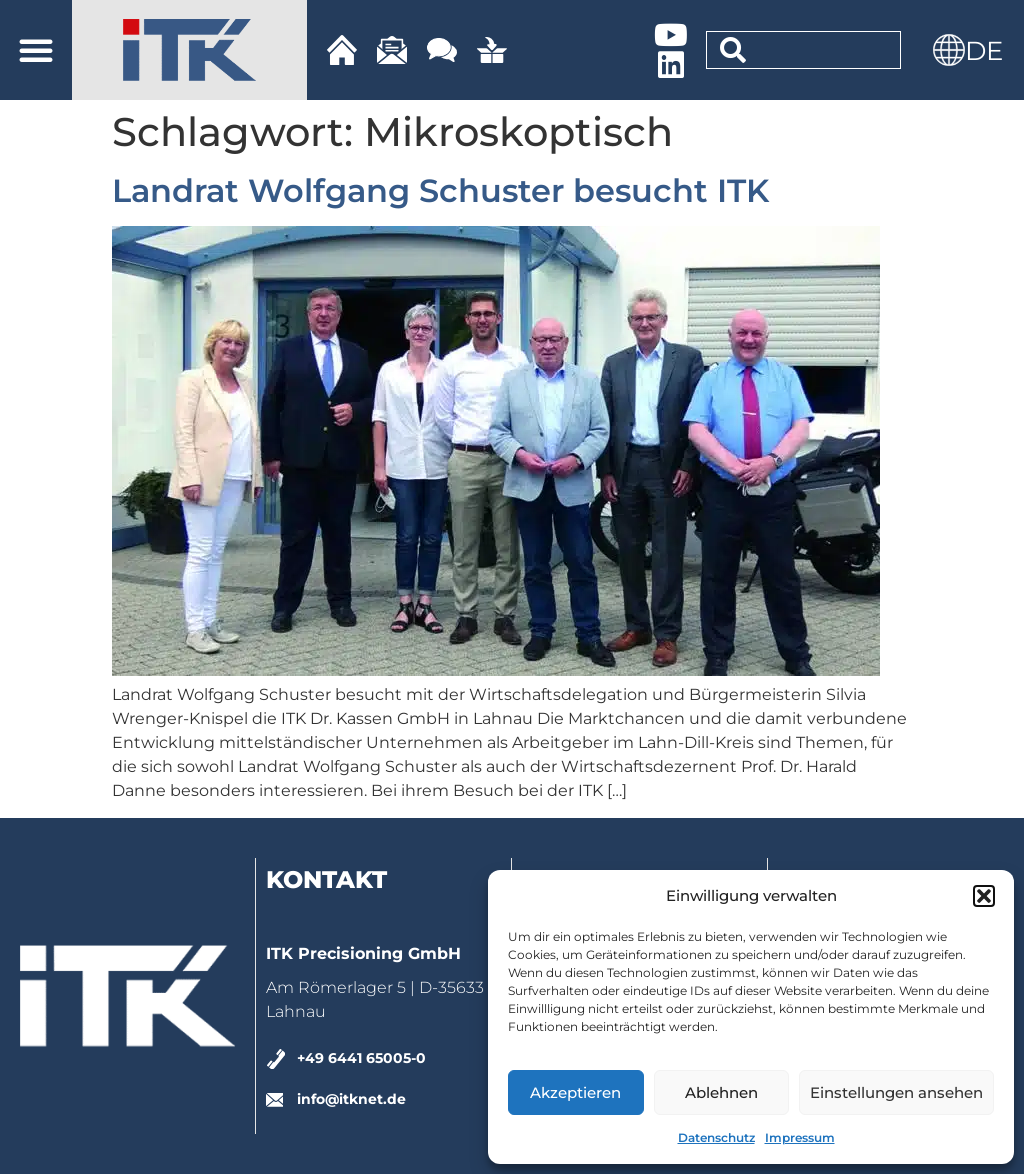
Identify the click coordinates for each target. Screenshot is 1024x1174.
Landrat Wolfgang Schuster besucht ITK (440, 190)
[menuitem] (984, 50)
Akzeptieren (575, 1092)
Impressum (800, 1137)
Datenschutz (716, 1137)
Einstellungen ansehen (896, 1092)
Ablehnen (721, 1092)
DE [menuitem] (984, 51)
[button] (984, 896)
